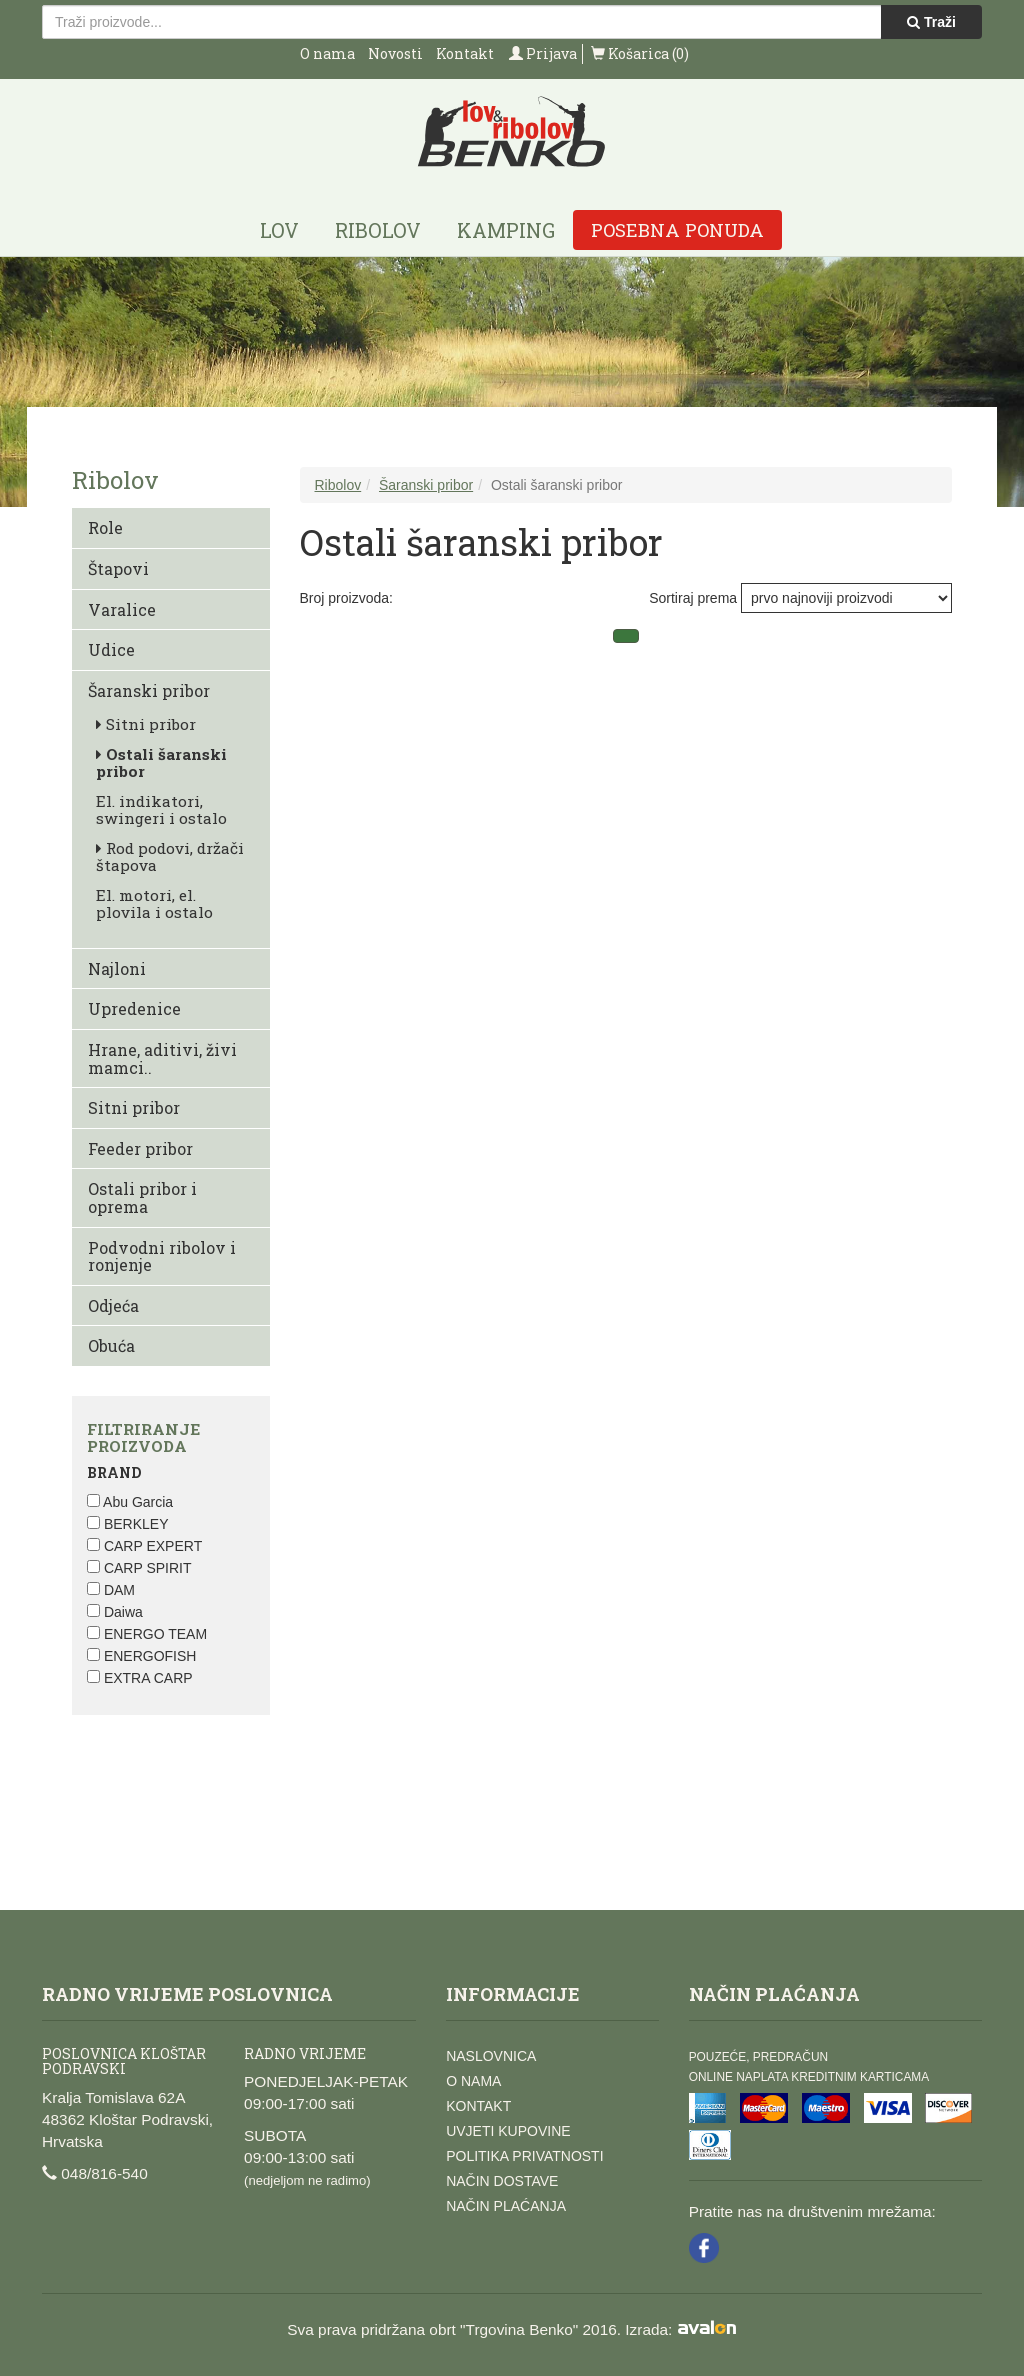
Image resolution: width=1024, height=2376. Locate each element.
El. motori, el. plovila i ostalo (154, 903)
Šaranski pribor (149, 690)
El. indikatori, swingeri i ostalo (161, 809)
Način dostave (502, 2181)
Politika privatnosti (524, 2156)
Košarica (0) (640, 53)
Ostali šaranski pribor (161, 762)
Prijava (543, 53)
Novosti (395, 53)
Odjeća (113, 1305)
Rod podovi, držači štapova (170, 856)
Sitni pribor (146, 724)
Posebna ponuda (677, 230)
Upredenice (134, 1008)
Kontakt (465, 53)
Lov (279, 230)
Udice (111, 649)
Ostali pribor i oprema (142, 1197)
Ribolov (378, 230)
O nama (327, 53)
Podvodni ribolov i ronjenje (162, 1256)
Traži (931, 22)
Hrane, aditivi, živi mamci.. (162, 1058)
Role (105, 527)
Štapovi (118, 568)
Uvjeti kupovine (508, 2131)
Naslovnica (491, 2056)
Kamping (506, 230)
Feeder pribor (140, 1148)
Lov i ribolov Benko (512, 132)
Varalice (122, 609)
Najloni (117, 968)
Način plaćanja (506, 2206)
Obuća (111, 1345)
